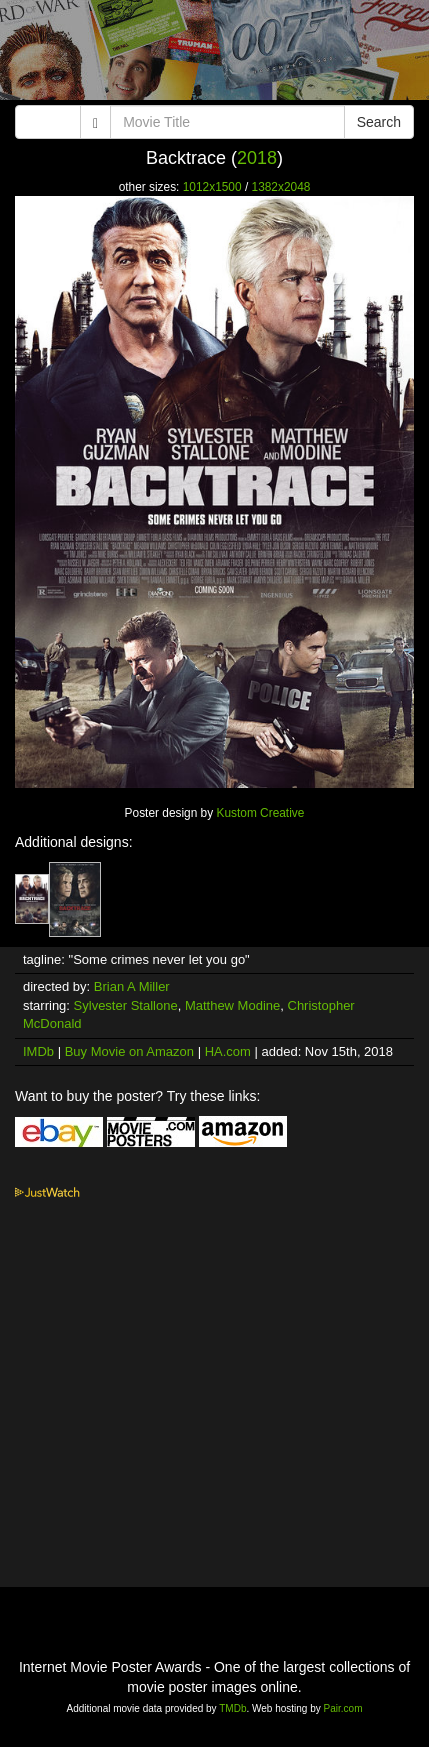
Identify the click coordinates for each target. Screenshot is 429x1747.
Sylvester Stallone (126, 1005)
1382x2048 (281, 187)
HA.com (228, 1051)
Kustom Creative (260, 813)
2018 (257, 158)
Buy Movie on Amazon (129, 1051)
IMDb (38, 1051)
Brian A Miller (132, 986)
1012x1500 (212, 187)
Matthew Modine (232, 1005)
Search (379, 122)
